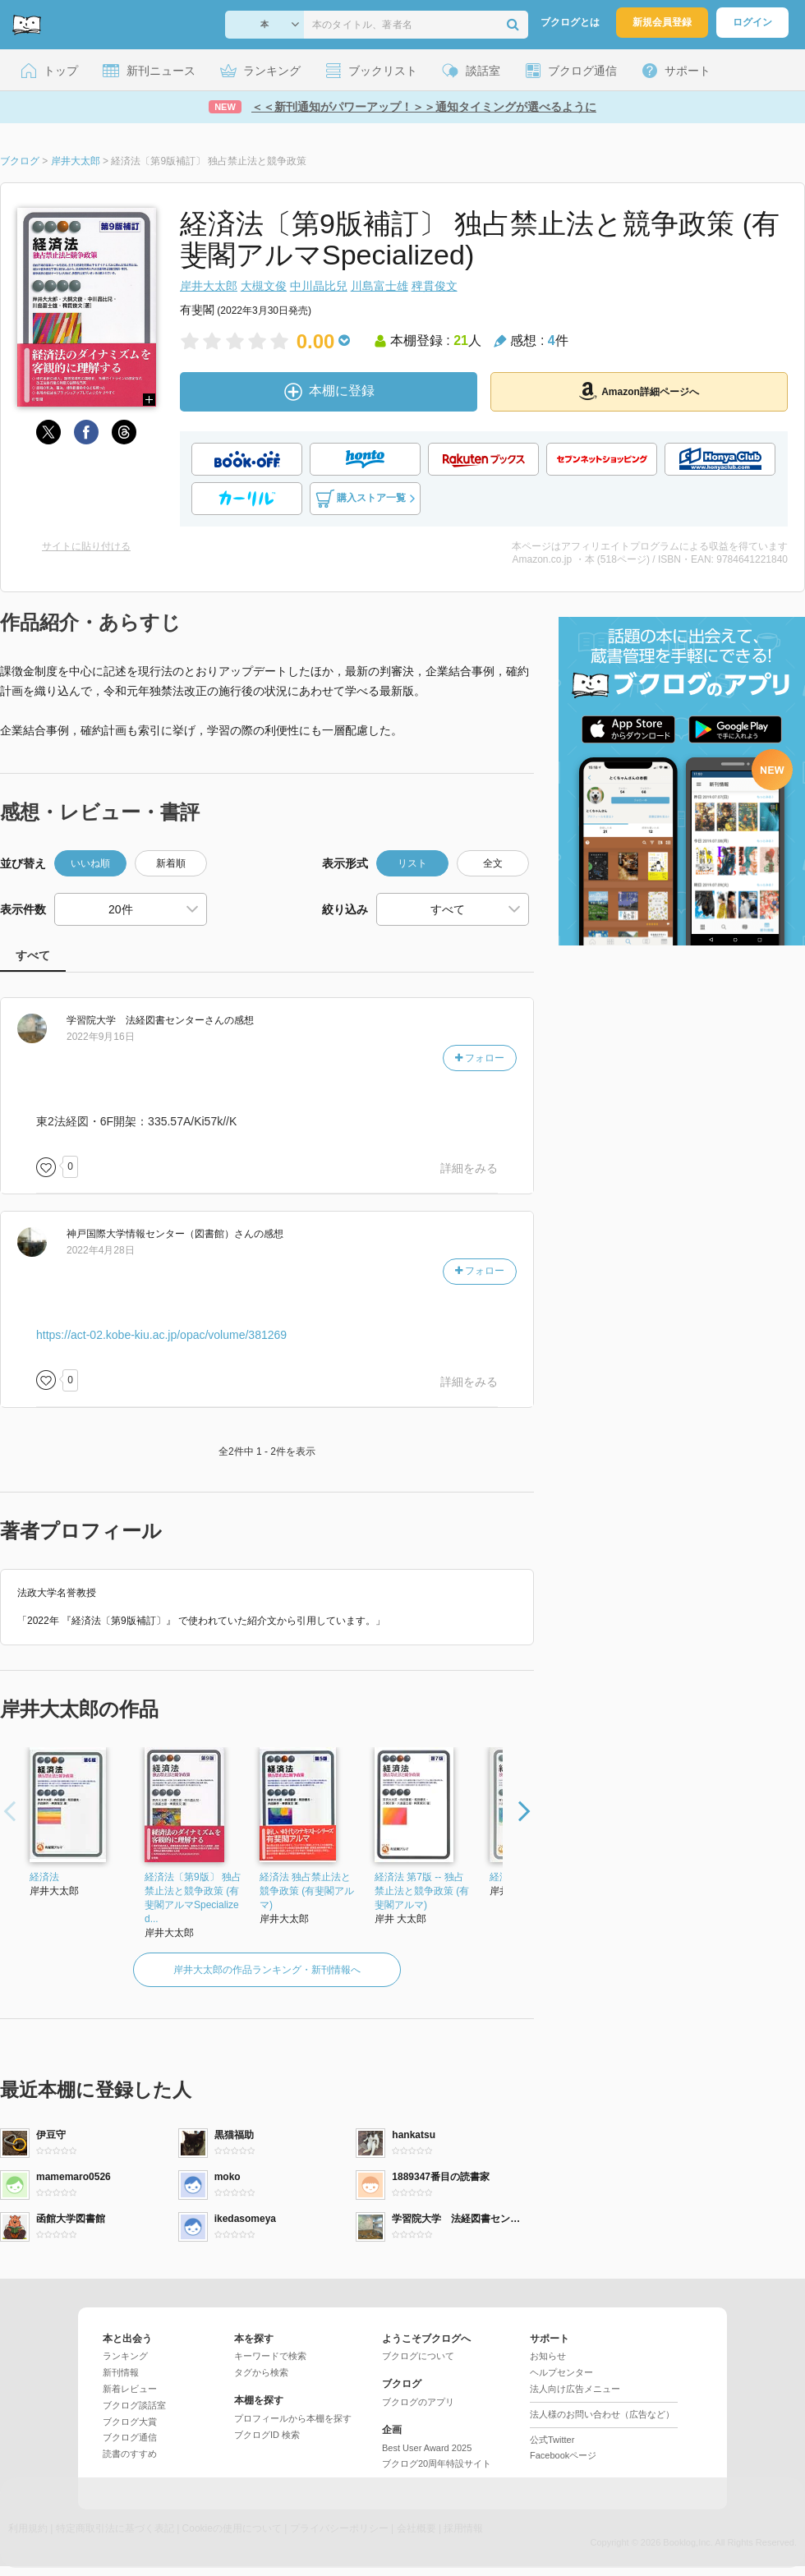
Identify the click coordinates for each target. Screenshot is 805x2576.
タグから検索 (261, 2372)
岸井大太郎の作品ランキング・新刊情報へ (267, 1970)
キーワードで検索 (270, 2356)
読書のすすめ (130, 2454)
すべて (33, 955)
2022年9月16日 (101, 1036)
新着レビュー (130, 2389)
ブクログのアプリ (418, 2402)
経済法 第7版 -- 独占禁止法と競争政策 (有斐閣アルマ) (422, 1891)
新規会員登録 (662, 22)
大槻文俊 (264, 285)
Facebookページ (563, 2455)
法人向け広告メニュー (575, 2389)
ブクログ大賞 (130, 2421)
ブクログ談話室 (134, 2405)
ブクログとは (570, 22)
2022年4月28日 (101, 1250)
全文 (493, 863)
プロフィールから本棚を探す (293, 2418)
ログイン (752, 22)
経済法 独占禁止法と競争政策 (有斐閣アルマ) (307, 1891)
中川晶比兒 (318, 285)
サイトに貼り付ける (86, 546)
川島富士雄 (379, 285)
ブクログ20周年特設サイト (436, 2463)
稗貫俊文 (435, 285)
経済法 (44, 1877)
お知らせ (548, 2356)
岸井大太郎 (208, 285)
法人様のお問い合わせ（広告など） (602, 2414)
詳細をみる (469, 1168)
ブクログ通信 (130, 2437)
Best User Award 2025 (427, 2448)
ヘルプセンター (561, 2372)
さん (145, 1020)
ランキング (125, 2356)
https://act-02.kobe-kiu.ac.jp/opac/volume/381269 (161, 1334)
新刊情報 (121, 2372)
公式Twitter (552, 2440)
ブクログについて (418, 2356)
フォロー (479, 1058)
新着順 (171, 863)
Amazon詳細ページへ (639, 391)
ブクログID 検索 (267, 2435)
